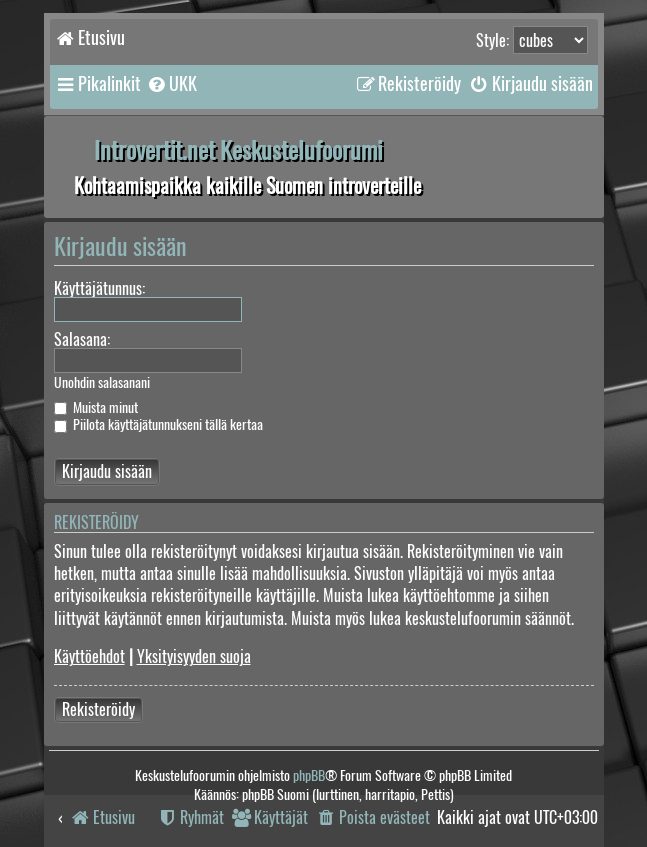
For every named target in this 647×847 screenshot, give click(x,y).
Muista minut (96, 407)
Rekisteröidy (98, 709)
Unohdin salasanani (102, 383)
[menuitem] (171, 84)
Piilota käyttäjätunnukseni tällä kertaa (158, 424)
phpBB (309, 775)
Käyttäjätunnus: (99, 288)
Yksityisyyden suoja (194, 656)
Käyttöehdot (89, 656)
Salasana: (82, 339)
